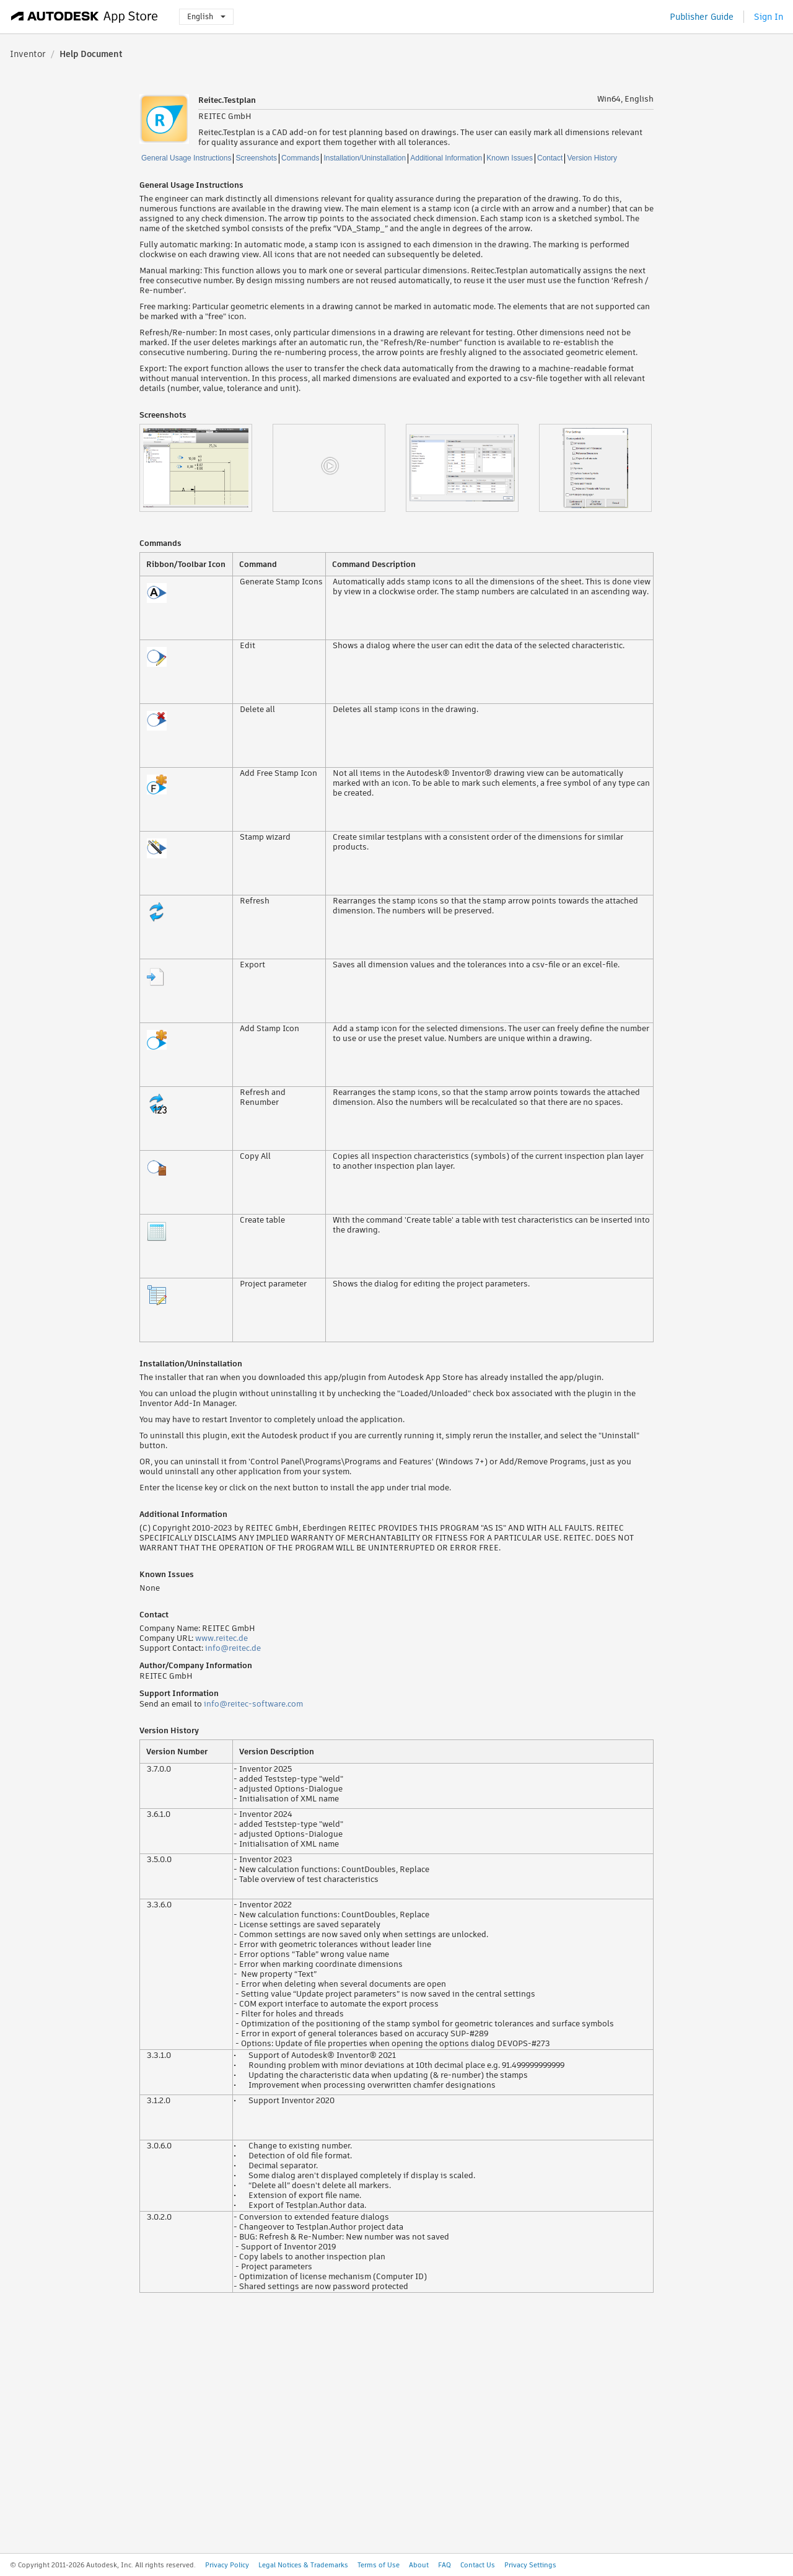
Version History (592, 158)
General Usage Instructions (186, 158)
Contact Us (477, 2565)
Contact (550, 158)
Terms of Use (378, 2565)
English (206, 16)
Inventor (28, 54)
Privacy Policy (227, 2565)
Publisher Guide (702, 17)
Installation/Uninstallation (364, 158)
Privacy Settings (530, 2565)
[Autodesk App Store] (84, 16)
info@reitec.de (233, 1648)
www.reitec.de (221, 1638)
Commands (300, 158)
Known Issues (509, 158)
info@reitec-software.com (253, 1704)
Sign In (768, 17)
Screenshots (256, 158)
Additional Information (446, 158)
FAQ (444, 2565)
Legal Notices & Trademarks (303, 2565)
